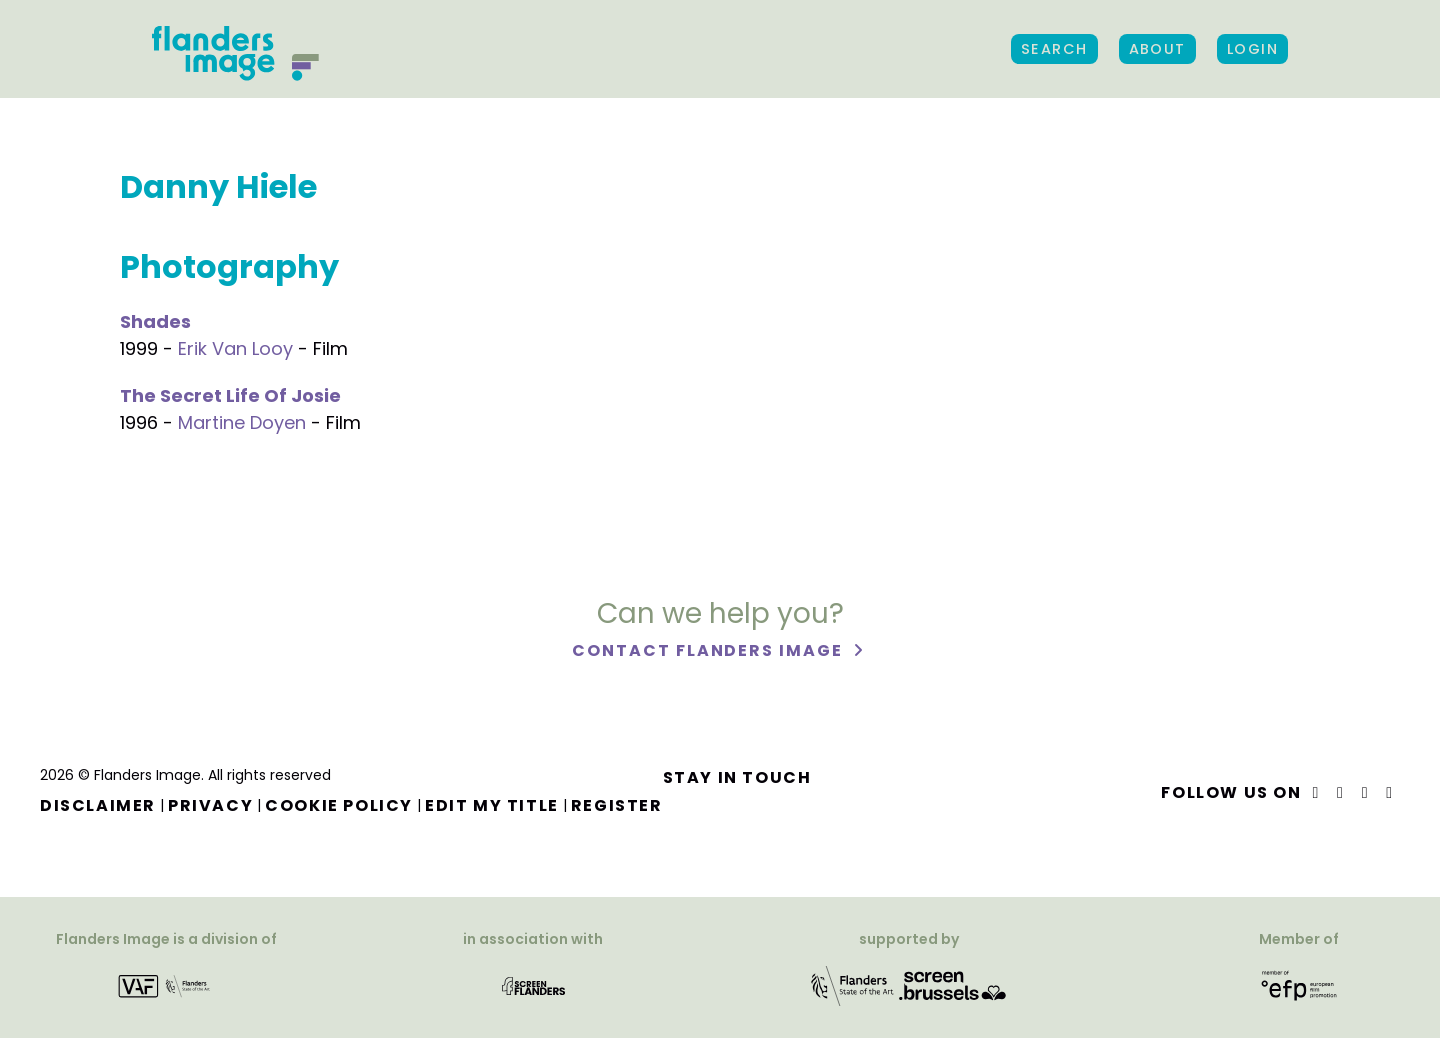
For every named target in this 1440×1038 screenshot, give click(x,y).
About (1157, 49)
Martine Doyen (242, 422)
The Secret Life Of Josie (230, 395)
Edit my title (492, 805)
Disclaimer (98, 805)
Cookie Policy (339, 805)
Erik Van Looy (235, 348)
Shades (155, 321)
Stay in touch (737, 777)
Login (1252, 49)
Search (1054, 49)
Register (617, 805)
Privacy (210, 805)
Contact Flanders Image (709, 650)
